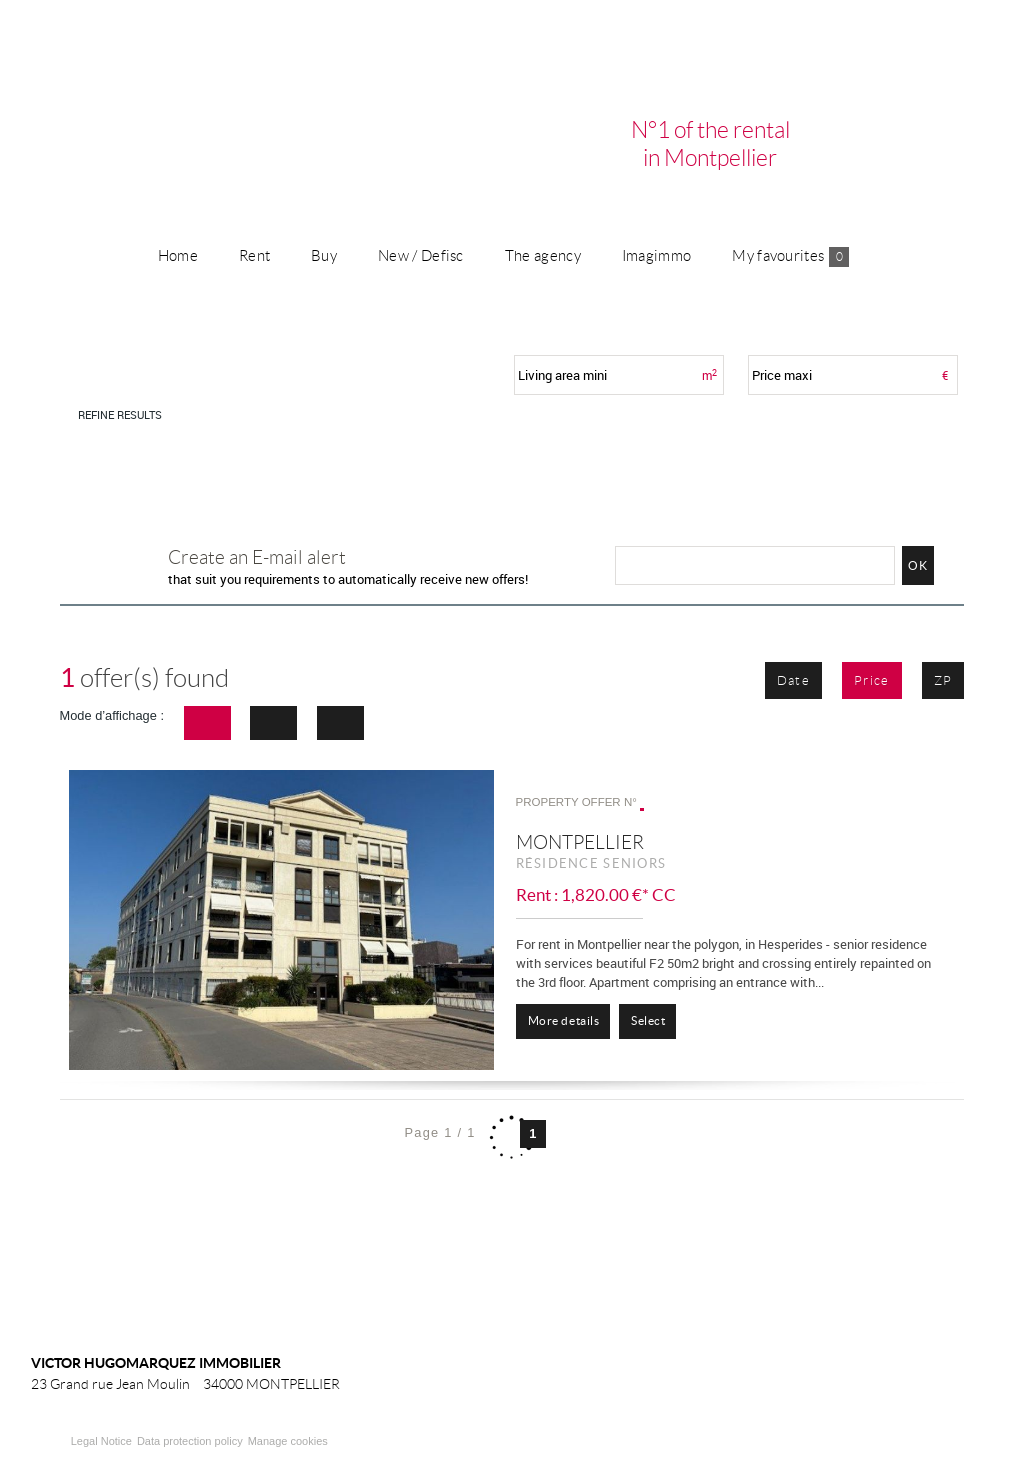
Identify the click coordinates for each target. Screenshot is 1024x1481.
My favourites (790, 257)
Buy (324, 255)
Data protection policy (190, 1441)
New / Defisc (421, 255)
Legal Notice (101, 1441)
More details (564, 1020)
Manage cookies (288, 1441)
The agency (543, 255)
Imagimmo (656, 255)
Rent (254, 255)
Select (648, 1020)
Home (178, 255)
